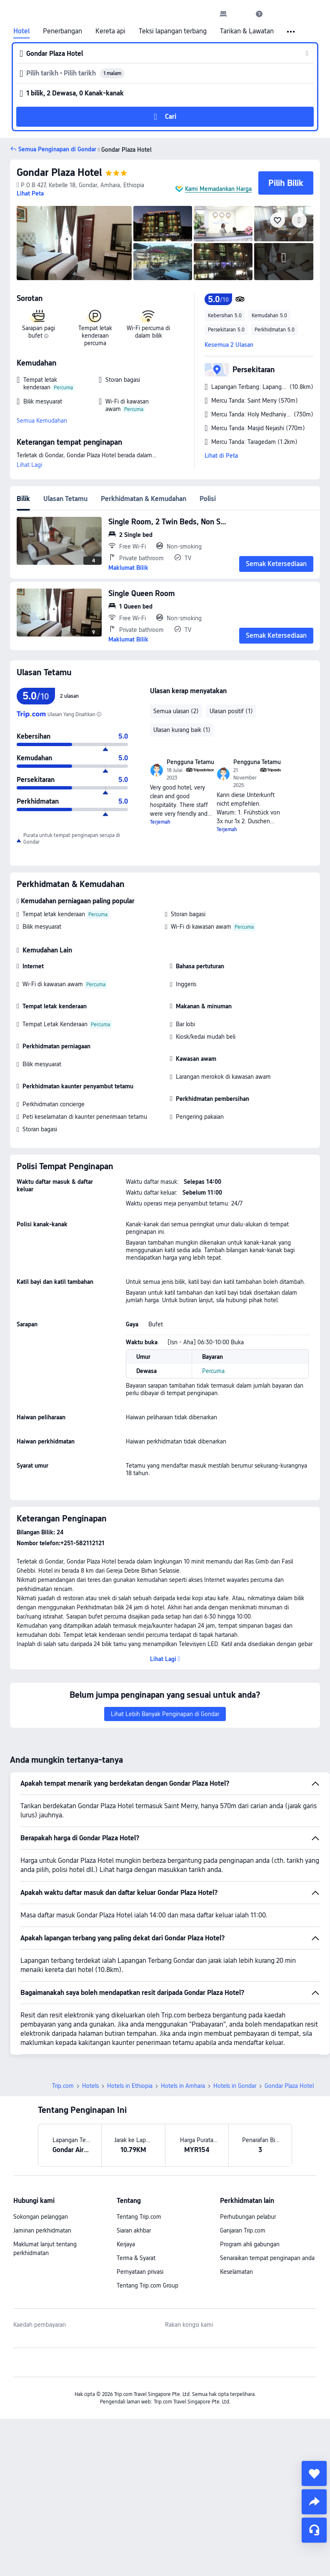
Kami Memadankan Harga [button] (218, 188)
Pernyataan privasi (140, 2271)
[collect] (314, 2473)
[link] (223, 14)
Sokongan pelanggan (40, 2216)
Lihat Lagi (29, 464)
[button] (241, 14)
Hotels (90, 2085)
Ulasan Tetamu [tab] (65, 499)
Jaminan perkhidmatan (42, 2230)
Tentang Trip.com (139, 2216)
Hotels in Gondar (234, 2085)
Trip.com (63, 2085)
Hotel (21, 31)
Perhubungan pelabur (248, 2216)
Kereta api (110, 31)
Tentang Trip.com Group (147, 2285)
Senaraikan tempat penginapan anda (267, 2258)
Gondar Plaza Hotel (59, 172)
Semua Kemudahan (42, 420)
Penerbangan (62, 31)
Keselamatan (236, 2271)
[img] (74, 243)
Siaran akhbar (134, 2230)
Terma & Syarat (136, 2258)
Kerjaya (126, 2244)
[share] (314, 2501)
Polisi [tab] (208, 499)
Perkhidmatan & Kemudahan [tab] (143, 499)
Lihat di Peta (221, 455)
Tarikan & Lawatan (247, 31)
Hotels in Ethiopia (129, 2085)
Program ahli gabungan (250, 2244)
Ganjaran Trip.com (242, 2230)
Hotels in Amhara (183, 2085)
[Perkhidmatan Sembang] (314, 2530)
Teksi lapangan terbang (173, 31)
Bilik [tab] (23, 499)
